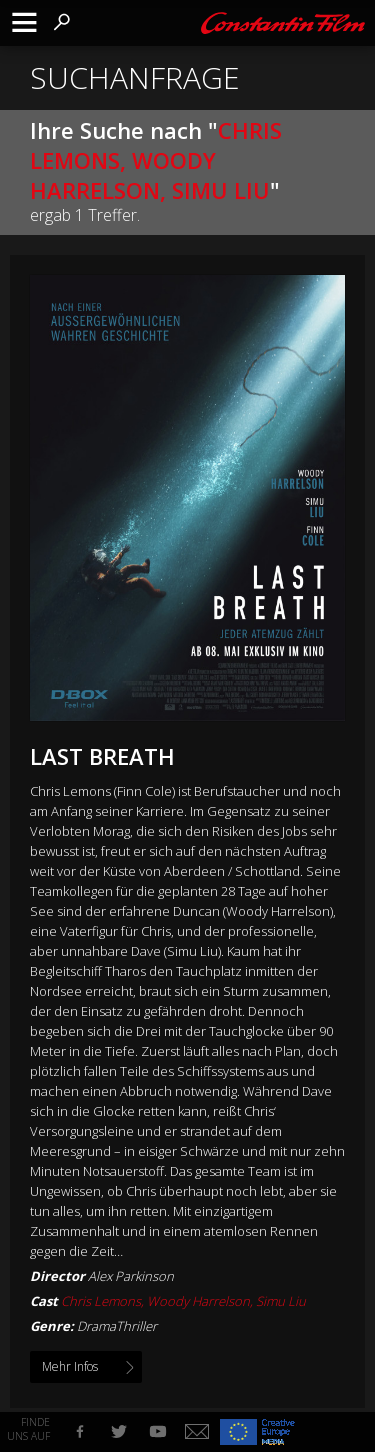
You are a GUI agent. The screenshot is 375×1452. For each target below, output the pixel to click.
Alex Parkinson (131, 1276)
